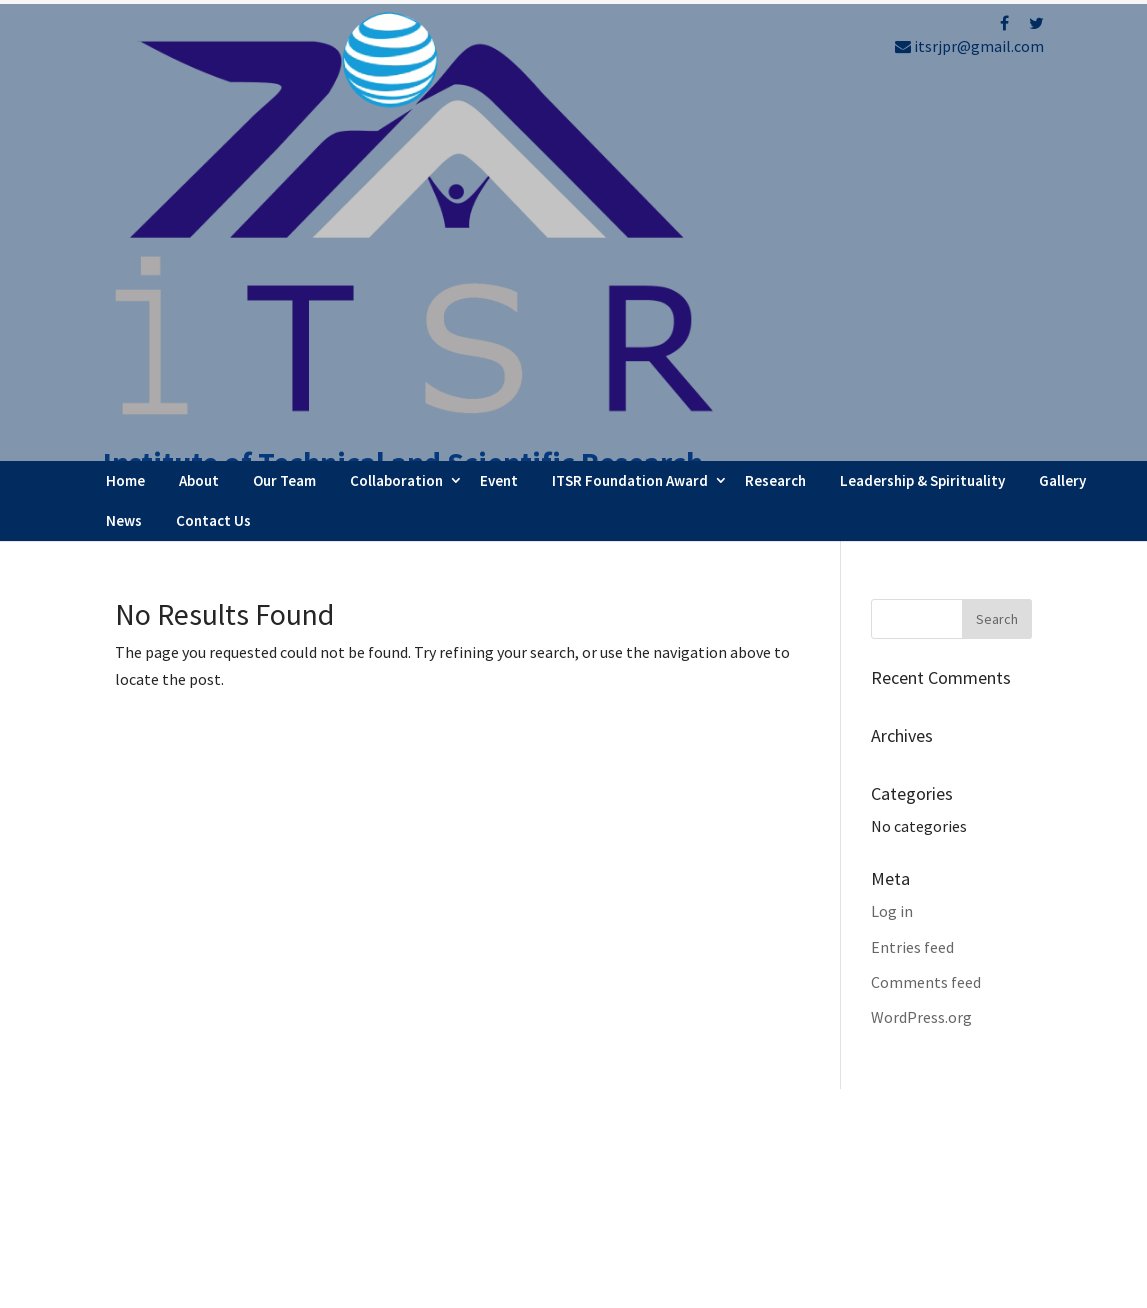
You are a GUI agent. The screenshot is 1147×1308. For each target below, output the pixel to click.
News (124, 159)
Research (775, 119)
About (199, 119)
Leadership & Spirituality (922, 119)
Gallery (1062, 119)
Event (499, 119)
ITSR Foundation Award (630, 119)
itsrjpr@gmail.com (969, 46)
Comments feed (926, 621)
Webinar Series (663, 1118)
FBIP (301, 1284)
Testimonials (658, 1173)
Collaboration (396, 119)
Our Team (284, 119)
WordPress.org (921, 656)
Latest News (655, 1146)
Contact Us (213, 159)
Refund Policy (902, 1126)
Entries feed (912, 586)
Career (635, 1200)
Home (125, 119)
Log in (892, 551)
